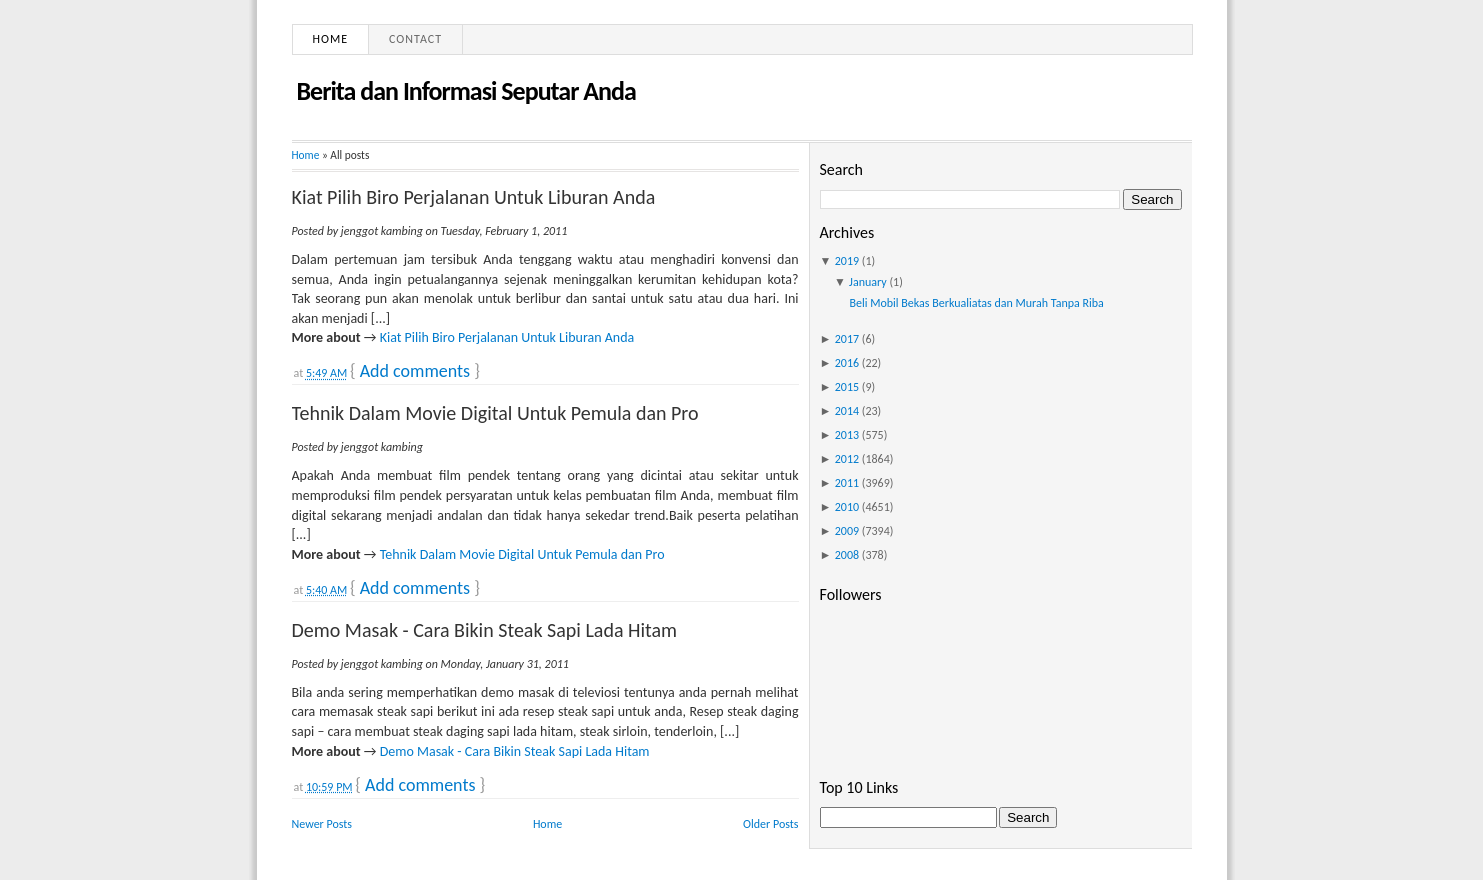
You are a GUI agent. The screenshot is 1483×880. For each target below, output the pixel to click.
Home (331, 39)
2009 (847, 531)
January (868, 282)
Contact (415, 39)
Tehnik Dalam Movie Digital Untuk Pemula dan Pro (495, 413)
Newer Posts (322, 824)
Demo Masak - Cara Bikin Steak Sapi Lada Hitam (485, 630)
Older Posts (770, 824)
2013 (847, 435)
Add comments (415, 371)
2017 (847, 339)
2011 (847, 483)
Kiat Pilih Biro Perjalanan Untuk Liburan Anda (474, 197)
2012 (847, 459)
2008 (847, 555)
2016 (847, 363)
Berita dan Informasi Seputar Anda (466, 91)
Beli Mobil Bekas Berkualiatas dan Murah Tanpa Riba (976, 303)
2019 (847, 261)
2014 (847, 411)
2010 (847, 507)
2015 (847, 387)
